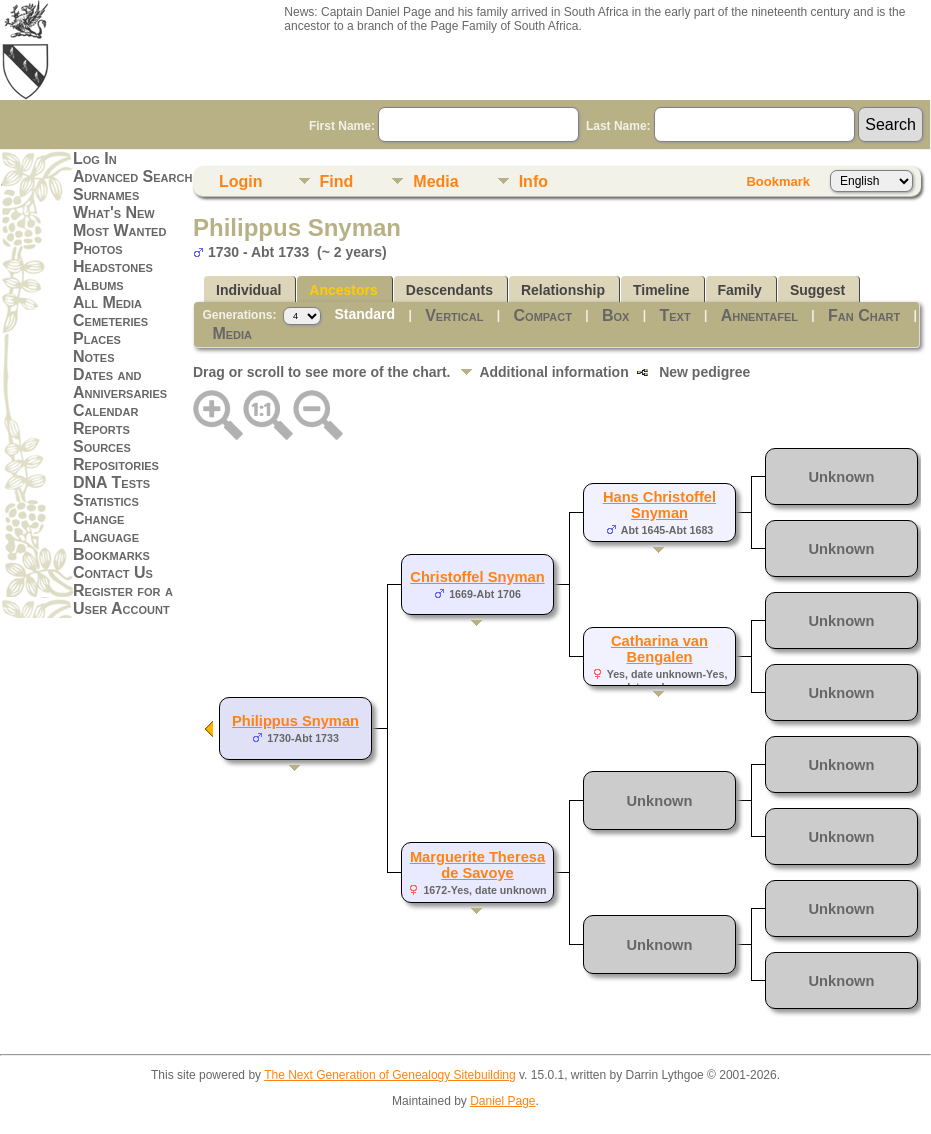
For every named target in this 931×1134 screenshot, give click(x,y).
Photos (98, 248)
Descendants (449, 290)
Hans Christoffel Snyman (659, 505)
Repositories (116, 464)
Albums (98, 284)
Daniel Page (502, 1101)
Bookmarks (111, 554)
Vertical (454, 315)
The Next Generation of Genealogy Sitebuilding (390, 1075)
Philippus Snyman (295, 721)
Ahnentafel (759, 315)
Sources (102, 446)
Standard (364, 314)
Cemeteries (110, 320)
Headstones (113, 266)
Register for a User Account (123, 599)
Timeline (661, 290)
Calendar (105, 410)
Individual (248, 290)
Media (435, 181)
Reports (101, 428)
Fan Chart (864, 315)
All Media (107, 302)
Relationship (563, 290)
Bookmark (778, 181)
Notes (94, 356)
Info (533, 181)
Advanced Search (132, 176)
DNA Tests (111, 482)
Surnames (106, 194)
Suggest (817, 290)
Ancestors (343, 290)
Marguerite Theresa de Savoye (477, 865)
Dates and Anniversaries (120, 383)
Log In (95, 158)
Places (97, 338)
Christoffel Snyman (477, 577)
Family (740, 290)
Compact (543, 315)
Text (674, 315)
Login (241, 181)
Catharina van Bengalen (659, 649)
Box (615, 315)
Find (337, 181)
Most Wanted (119, 230)
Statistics (106, 500)
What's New (114, 212)
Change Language (106, 527)
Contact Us (113, 572)
